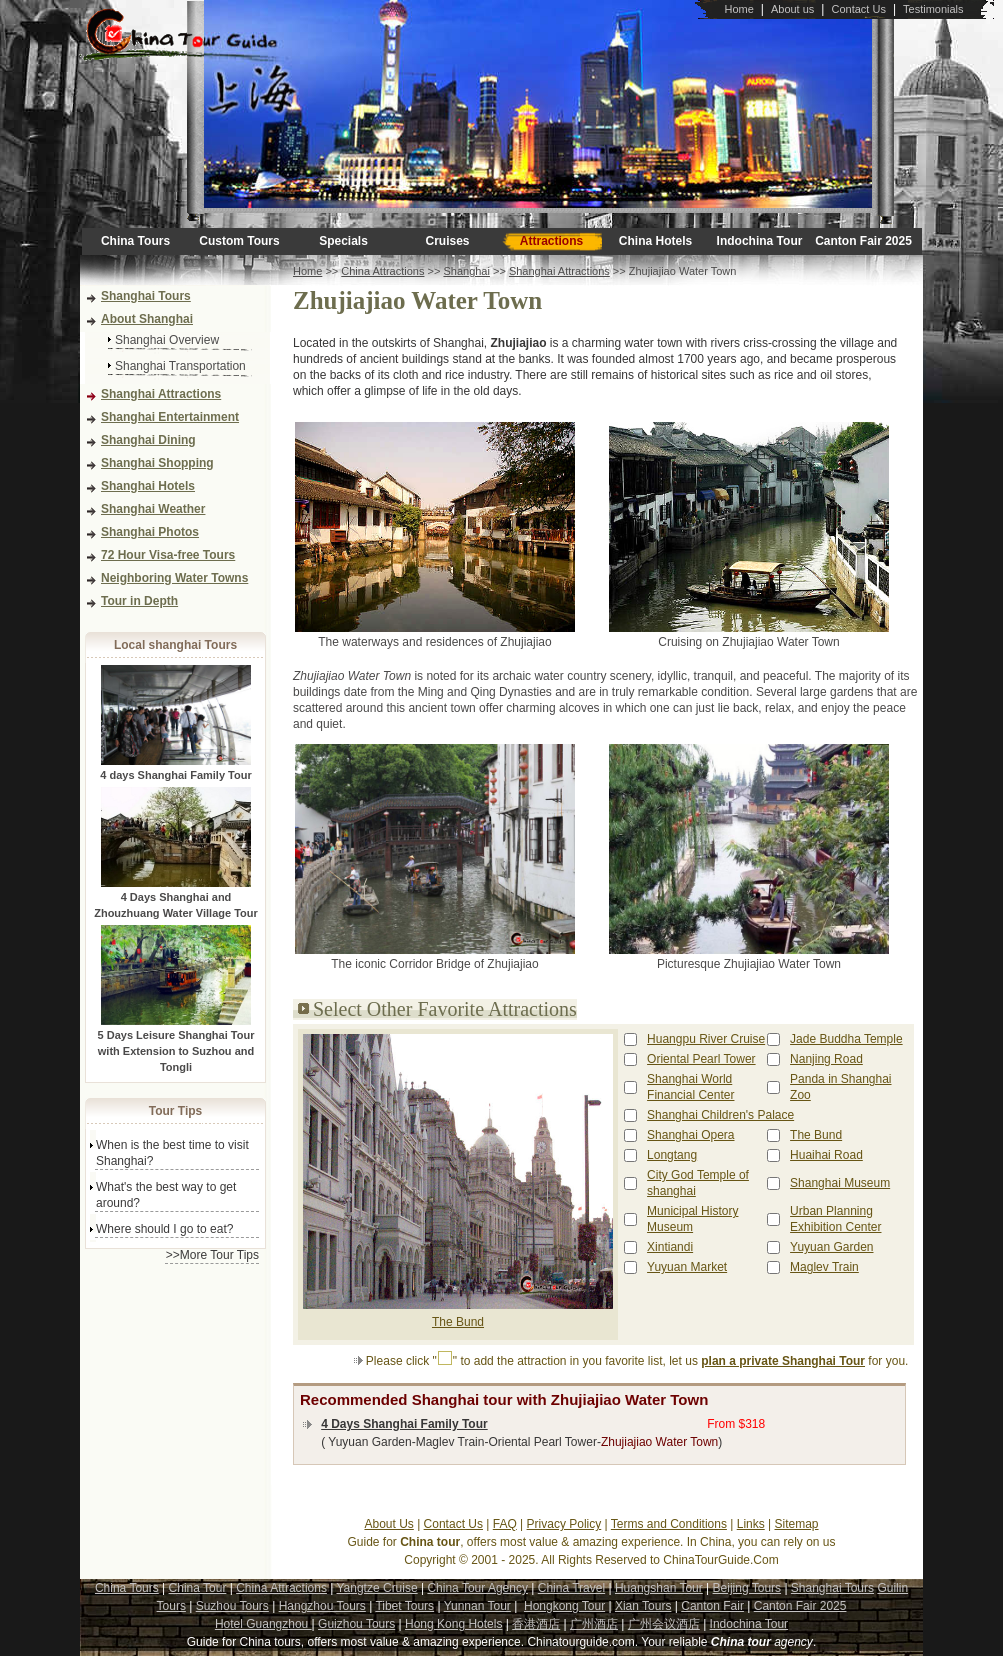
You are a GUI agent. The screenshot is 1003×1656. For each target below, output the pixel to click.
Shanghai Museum (840, 1183)
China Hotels (655, 241)
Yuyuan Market (687, 1267)
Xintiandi (670, 1247)
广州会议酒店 (664, 1624)
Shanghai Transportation (180, 366)
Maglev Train (824, 1267)
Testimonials (933, 9)
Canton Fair (712, 1606)
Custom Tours (239, 241)
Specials (343, 241)
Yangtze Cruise (376, 1588)
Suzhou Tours (232, 1606)
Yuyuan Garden (831, 1247)
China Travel (571, 1588)
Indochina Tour (760, 241)
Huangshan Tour (659, 1588)
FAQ (505, 1524)
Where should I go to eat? (164, 1229)
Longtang (672, 1155)
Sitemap (797, 1524)
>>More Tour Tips (212, 1255)
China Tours (135, 241)
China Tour (198, 1588)
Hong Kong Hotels (453, 1624)
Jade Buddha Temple (846, 1039)
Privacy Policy (564, 1524)
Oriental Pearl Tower (701, 1059)
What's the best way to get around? (166, 1195)
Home (738, 9)
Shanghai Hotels (148, 486)
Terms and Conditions (669, 1524)
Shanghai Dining (148, 440)
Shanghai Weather (153, 509)
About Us (388, 1524)
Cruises (447, 241)
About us (792, 9)
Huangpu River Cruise (706, 1039)
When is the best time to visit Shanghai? (172, 1153)
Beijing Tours (747, 1588)
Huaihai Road (826, 1155)
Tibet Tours (404, 1606)
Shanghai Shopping (157, 463)
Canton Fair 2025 (863, 241)
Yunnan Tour (477, 1606)
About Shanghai (147, 319)
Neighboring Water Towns (174, 578)
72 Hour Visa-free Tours (168, 555)
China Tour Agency (477, 1588)
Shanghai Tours (146, 296)
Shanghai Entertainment (170, 417)
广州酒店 (594, 1624)
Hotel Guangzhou (263, 1624)
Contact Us (858, 9)
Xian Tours (643, 1606)
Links (751, 1524)
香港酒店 (536, 1624)
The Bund (458, 1322)
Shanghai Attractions (161, 394)
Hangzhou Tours (322, 1606)
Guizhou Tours (356, 1624)
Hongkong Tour (564, 1606)
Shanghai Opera (690, 1135)
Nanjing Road (826, 1059)
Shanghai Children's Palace (720, 1115)
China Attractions (382, 271)
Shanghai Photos (150, 532)
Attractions (551, 241)
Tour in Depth (139, 601)
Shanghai (466, 271)
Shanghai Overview (167, 340)
